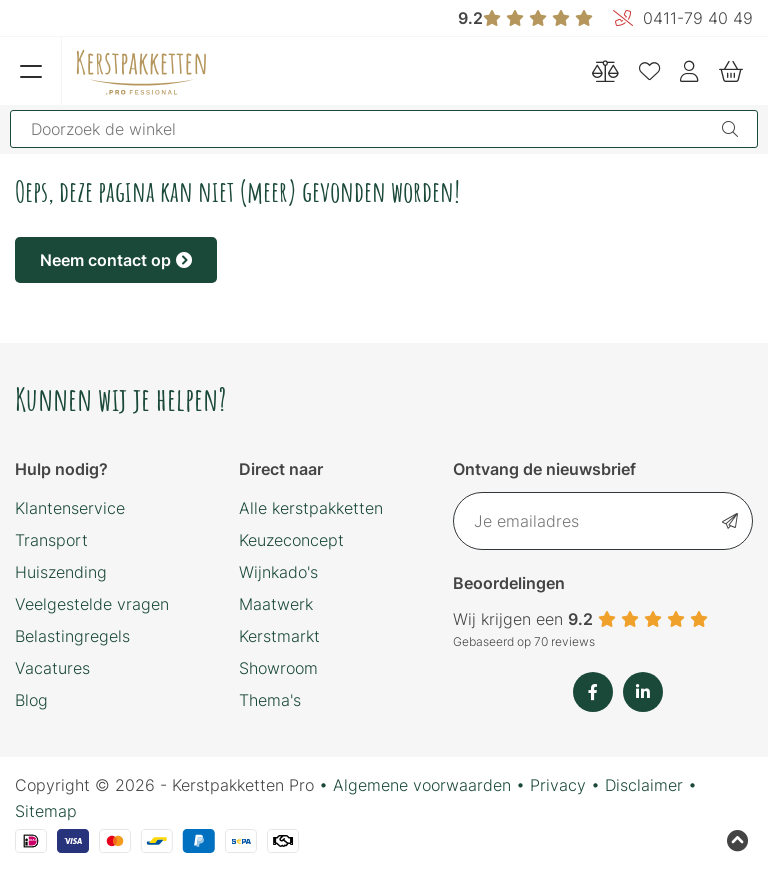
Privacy (558, 785)
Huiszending (61, 572)
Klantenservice (70, 508)
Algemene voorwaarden (422, 785)
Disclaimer (644, 785)
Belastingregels (72, 636)
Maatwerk (276, 604)
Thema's (270, 700)
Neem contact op (116, 260)
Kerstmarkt (279, 636)
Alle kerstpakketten (311, 508)
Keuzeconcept (291, 540)
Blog (31, 700)
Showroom (278, 668)
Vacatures (52, 668)
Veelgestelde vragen (92, 604)
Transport (51, 540)
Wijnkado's (278, 572)
